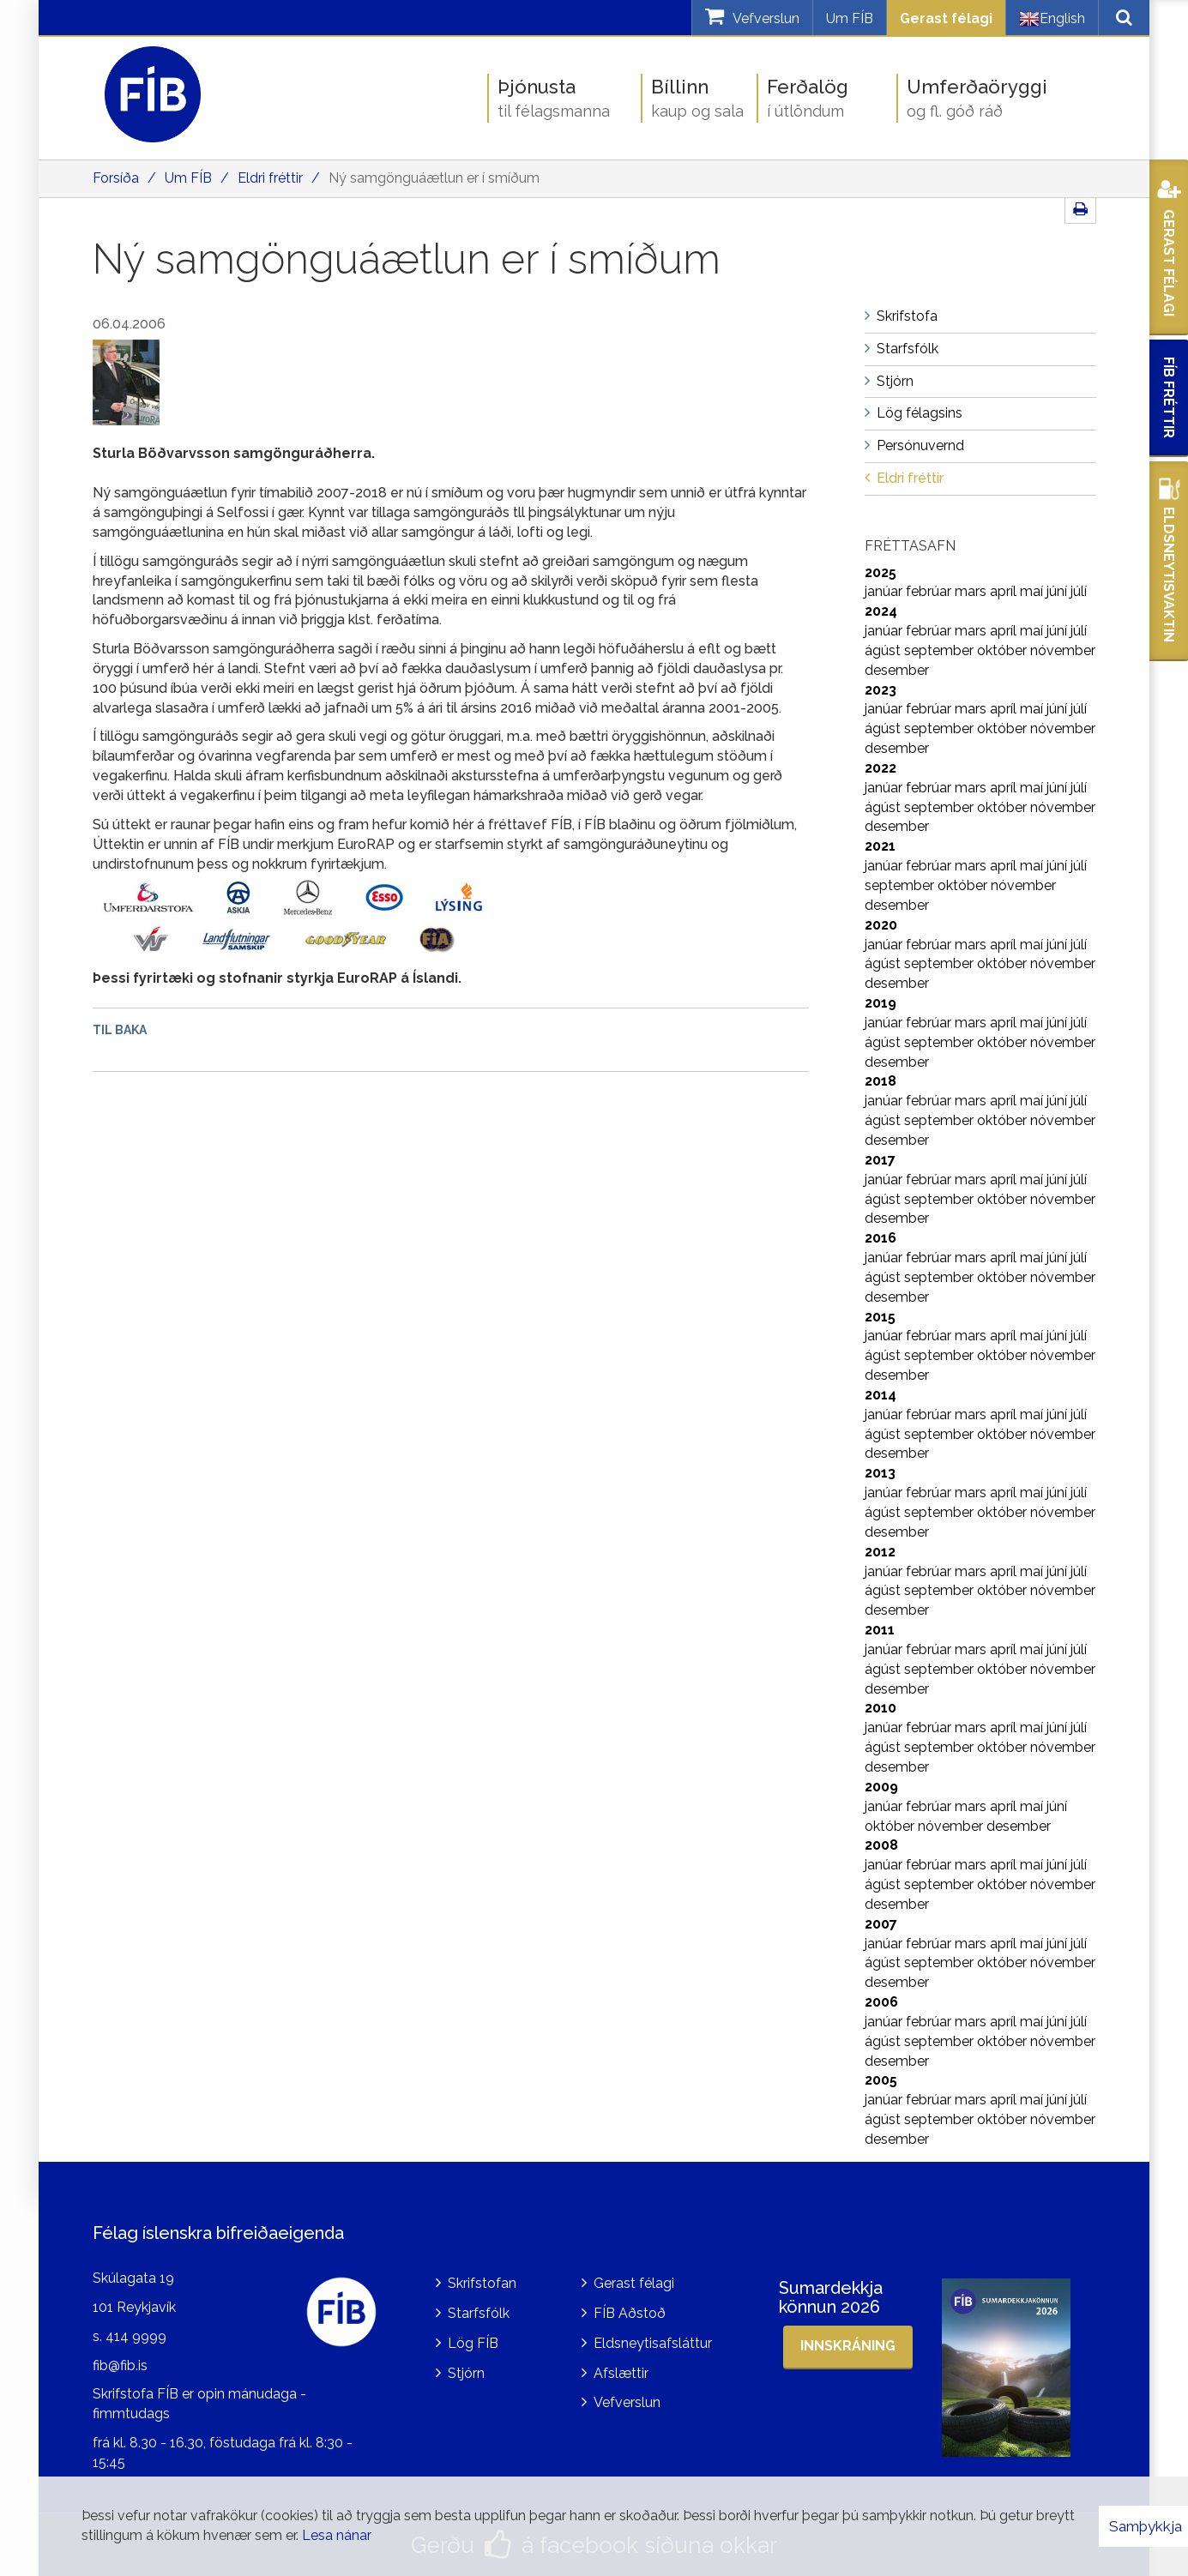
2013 (880, 1473)
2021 (880, 846)
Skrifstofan (482, 2283)
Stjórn (466, 2373)
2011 (880, 1630)
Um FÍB (849, 18)
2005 (881, 2080)
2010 (880, 1708)
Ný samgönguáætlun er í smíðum (434, 178)
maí (1033, 591)
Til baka (120, 1030)
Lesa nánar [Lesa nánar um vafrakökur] (336, 2535)
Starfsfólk (479, 2313)
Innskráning (848, 2346)
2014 (880, 1395)
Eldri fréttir (270, 178)
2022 (880, 768)
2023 (880, 690)
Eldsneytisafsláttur (653, 2343)
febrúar (930, 591)
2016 (880, 1238)
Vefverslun (627, 2402)
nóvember (1062, 650)
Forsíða (116, 178)
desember (897, 670)
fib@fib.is (120, 2365)
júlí (1078, 591)
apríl (1005, 591)
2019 (880, 1003)
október (1003, 650)
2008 (881, 1845)
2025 (880, 572)
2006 (881, 2002)
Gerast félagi (946, 18)
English (1052, 18)
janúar (885, 591)
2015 (880, 1317)
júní (1058, 591)
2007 (881, 1924)
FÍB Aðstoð (630, 2313)
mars (972, 591)
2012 (880, 1552)
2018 (880, 1081)
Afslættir (621, 2373)
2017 (880, 1160)
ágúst (884, 650)
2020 (881, 925)
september (940, 650)
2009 (881, 1787)
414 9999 (136, 2336)
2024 (881, 611)
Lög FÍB (473, 2343)
